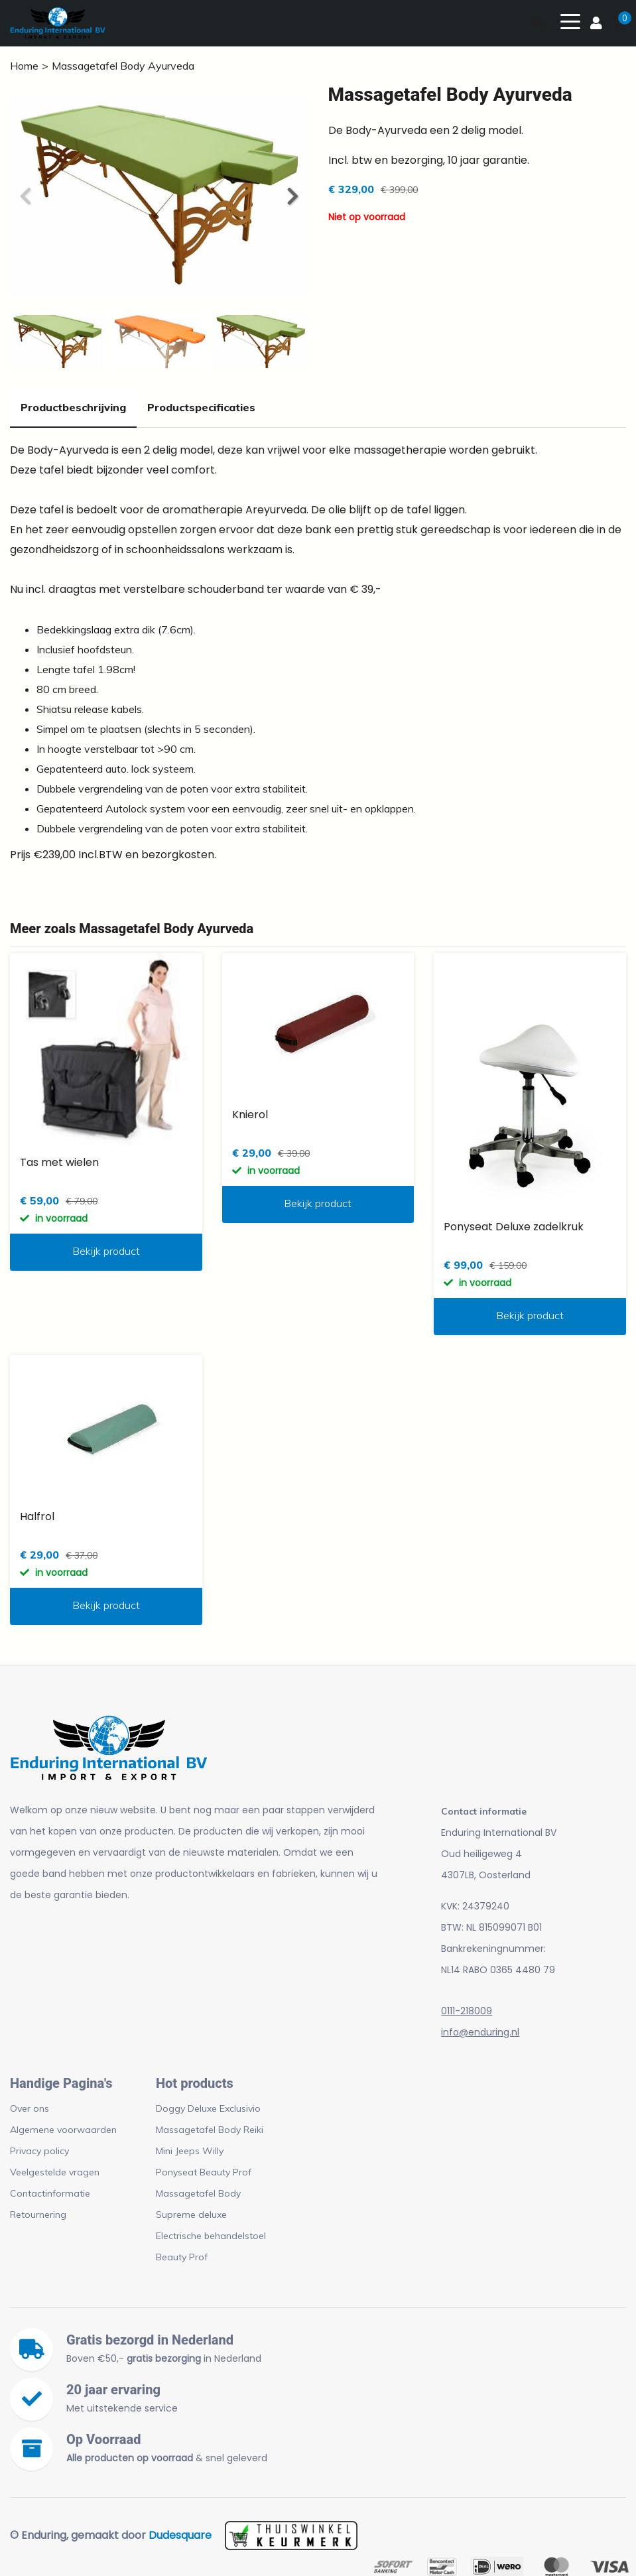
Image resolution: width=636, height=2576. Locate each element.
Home (24, 65)
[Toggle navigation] (570, 20)
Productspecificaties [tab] (201, 407)
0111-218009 (466, 2011)
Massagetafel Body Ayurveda (123, 65)
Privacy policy (39, 2151)
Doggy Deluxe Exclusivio (208, 2108)
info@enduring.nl (480, 2032)
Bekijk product (106, 1250)
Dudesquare (180, 2535)
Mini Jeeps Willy (189, 2151)
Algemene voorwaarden (63, 2130)
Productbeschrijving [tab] (73, 407)
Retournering (38, 2215)
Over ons (29, 2108)
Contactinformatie (50, 2193)
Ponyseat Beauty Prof (203, 2172)
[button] (292, 196)
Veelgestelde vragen (54, 2172)
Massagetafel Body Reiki (209, 2130)
